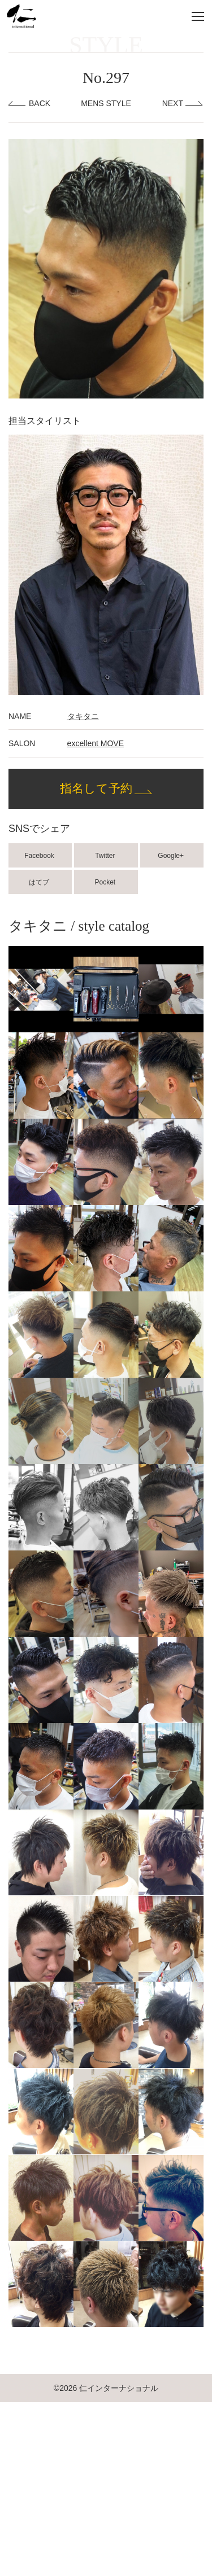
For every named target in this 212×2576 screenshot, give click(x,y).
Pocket (106, 882)
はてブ (40, 882)
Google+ (171, 856)
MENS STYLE (106, 103)
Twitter (106, 856)
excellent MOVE (95, 743)
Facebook (40, 856)
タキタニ (83, 716)
